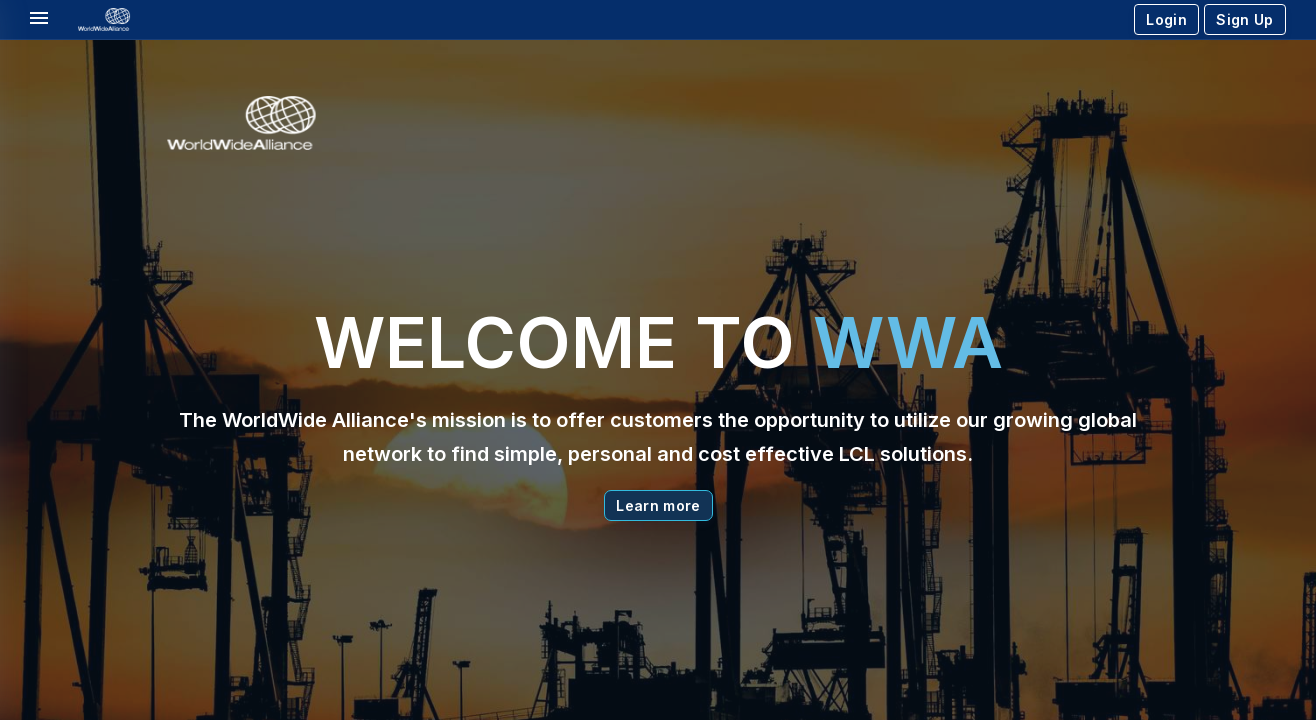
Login (1166, 19)
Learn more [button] (658, 505)
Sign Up (1244, 19)
